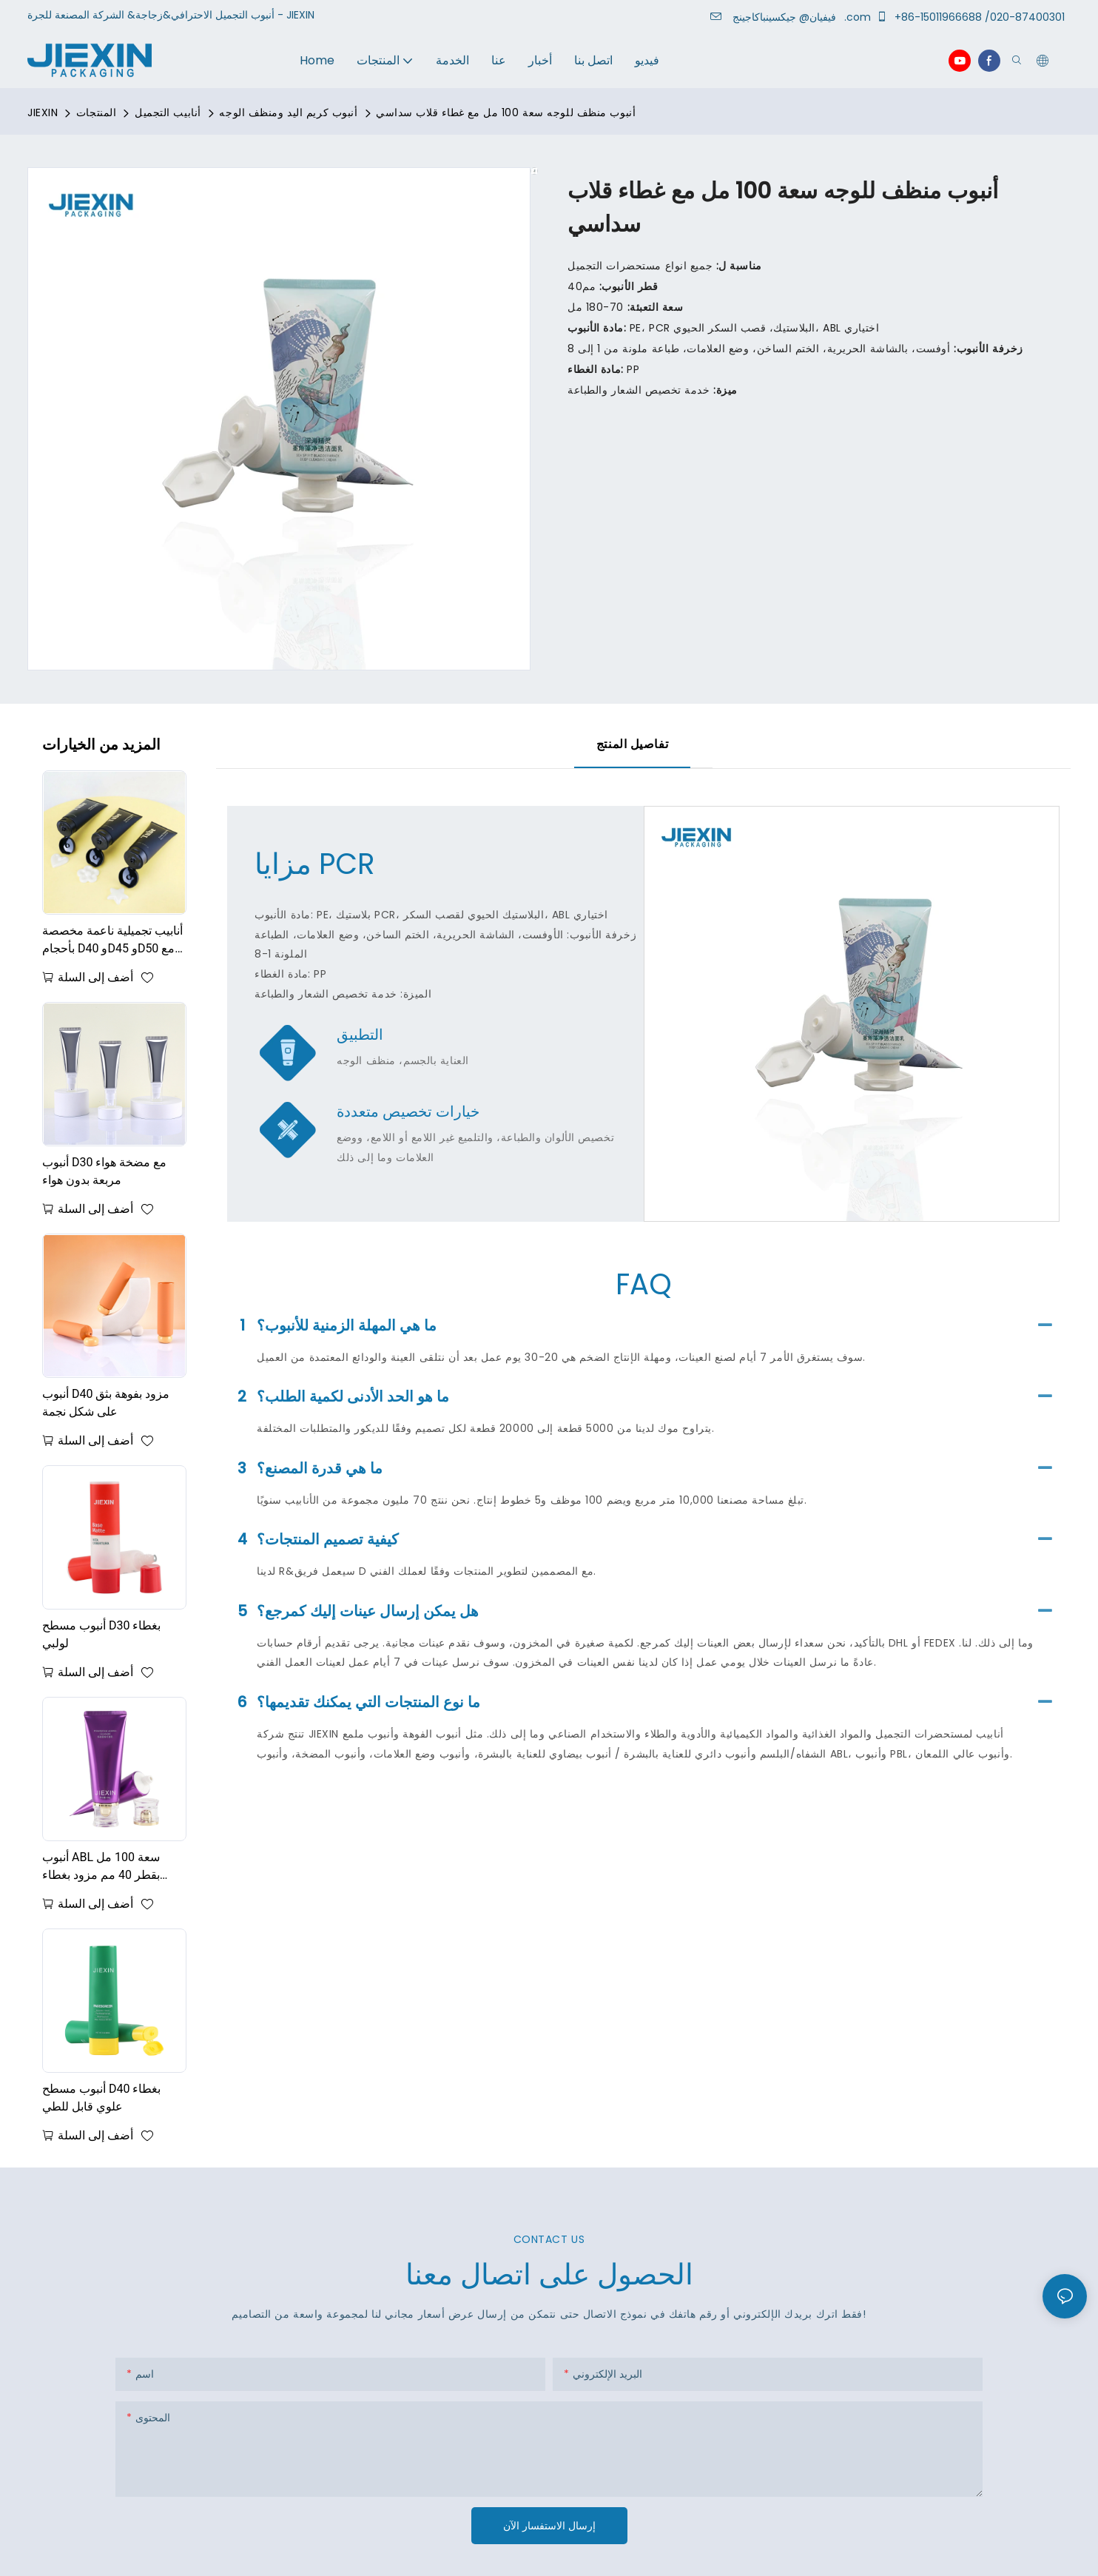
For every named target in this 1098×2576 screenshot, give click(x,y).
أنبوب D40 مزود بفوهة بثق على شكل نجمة (105, 1403)
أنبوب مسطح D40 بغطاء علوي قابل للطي (101, 2097)
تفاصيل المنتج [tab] (632, 744)
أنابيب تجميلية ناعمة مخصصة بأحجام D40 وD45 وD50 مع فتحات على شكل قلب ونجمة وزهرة (112, 941)
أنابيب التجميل (168, 112)
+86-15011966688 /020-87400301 (973, 17)
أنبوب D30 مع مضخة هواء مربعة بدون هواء (104, 1171)
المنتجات (96, 112)
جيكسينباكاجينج (787, 17)
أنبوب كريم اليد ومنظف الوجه (288, 112)
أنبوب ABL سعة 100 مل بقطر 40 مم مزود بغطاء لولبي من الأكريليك (101, 1867)
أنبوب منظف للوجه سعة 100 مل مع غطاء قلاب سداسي (506, 112)
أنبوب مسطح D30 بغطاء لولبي (101, 1634)
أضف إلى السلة (95, 977)
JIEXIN (42, 112)
